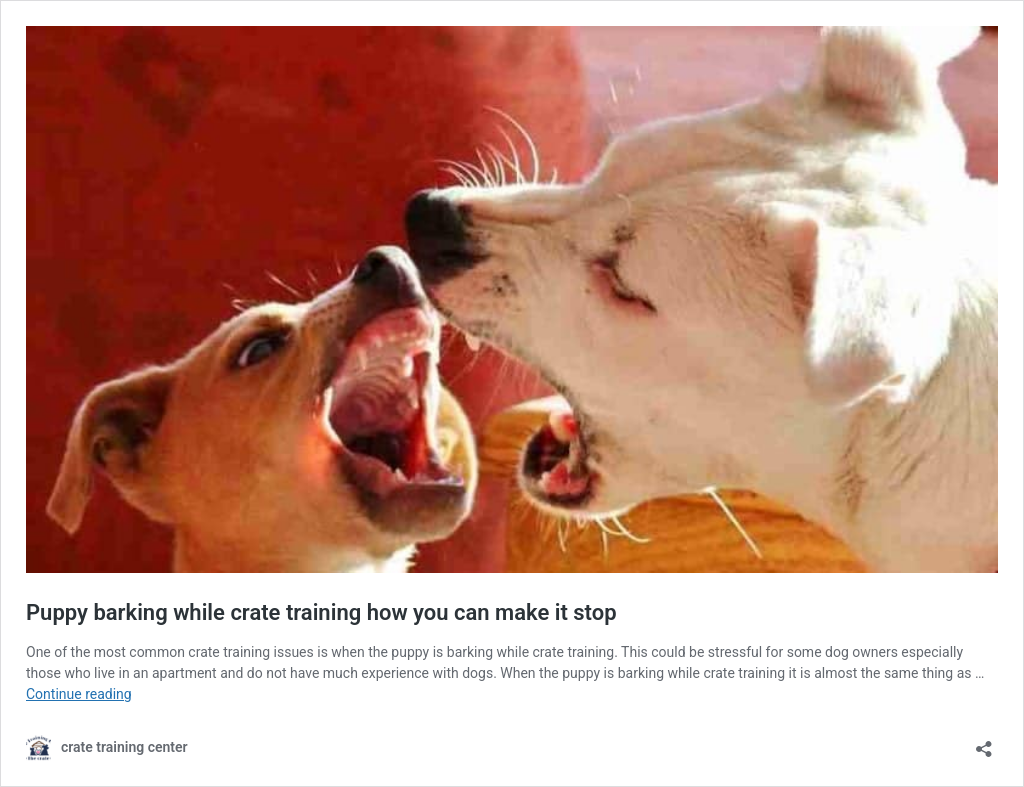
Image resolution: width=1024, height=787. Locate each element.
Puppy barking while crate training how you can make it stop (321, 612)
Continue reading (79, 694)
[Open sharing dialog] (984, 742)
